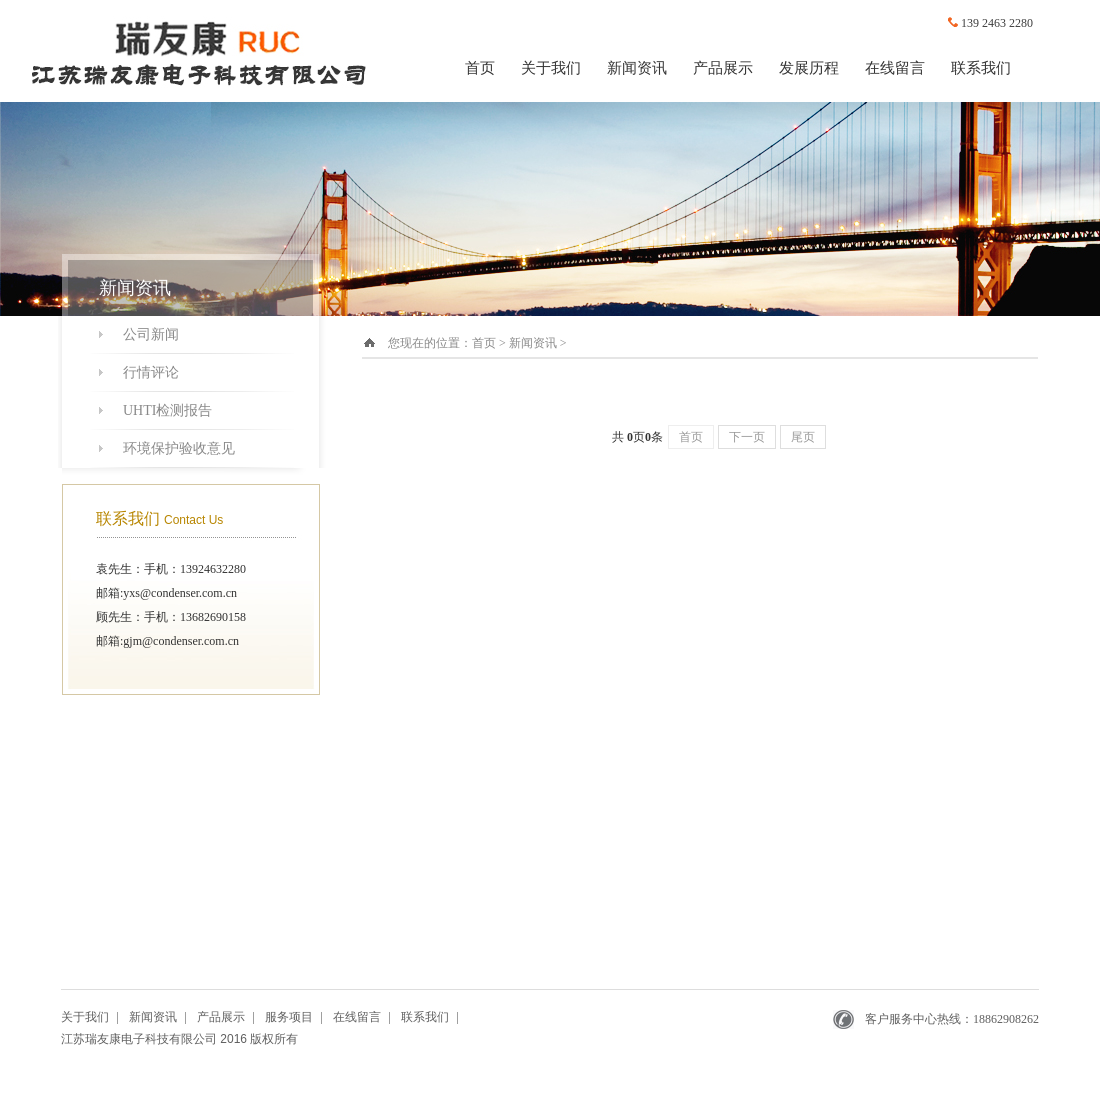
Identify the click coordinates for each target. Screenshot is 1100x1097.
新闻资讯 (637, 68)
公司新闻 (151, 334)
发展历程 (809, 68)
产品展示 (723, 68)
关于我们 (551, 68)
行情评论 (151, 372)
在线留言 (895, 68)
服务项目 (289, 1017)
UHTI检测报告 (167, 410)
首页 (480, 68)
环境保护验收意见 (179, 448)
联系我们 (981, 68)
